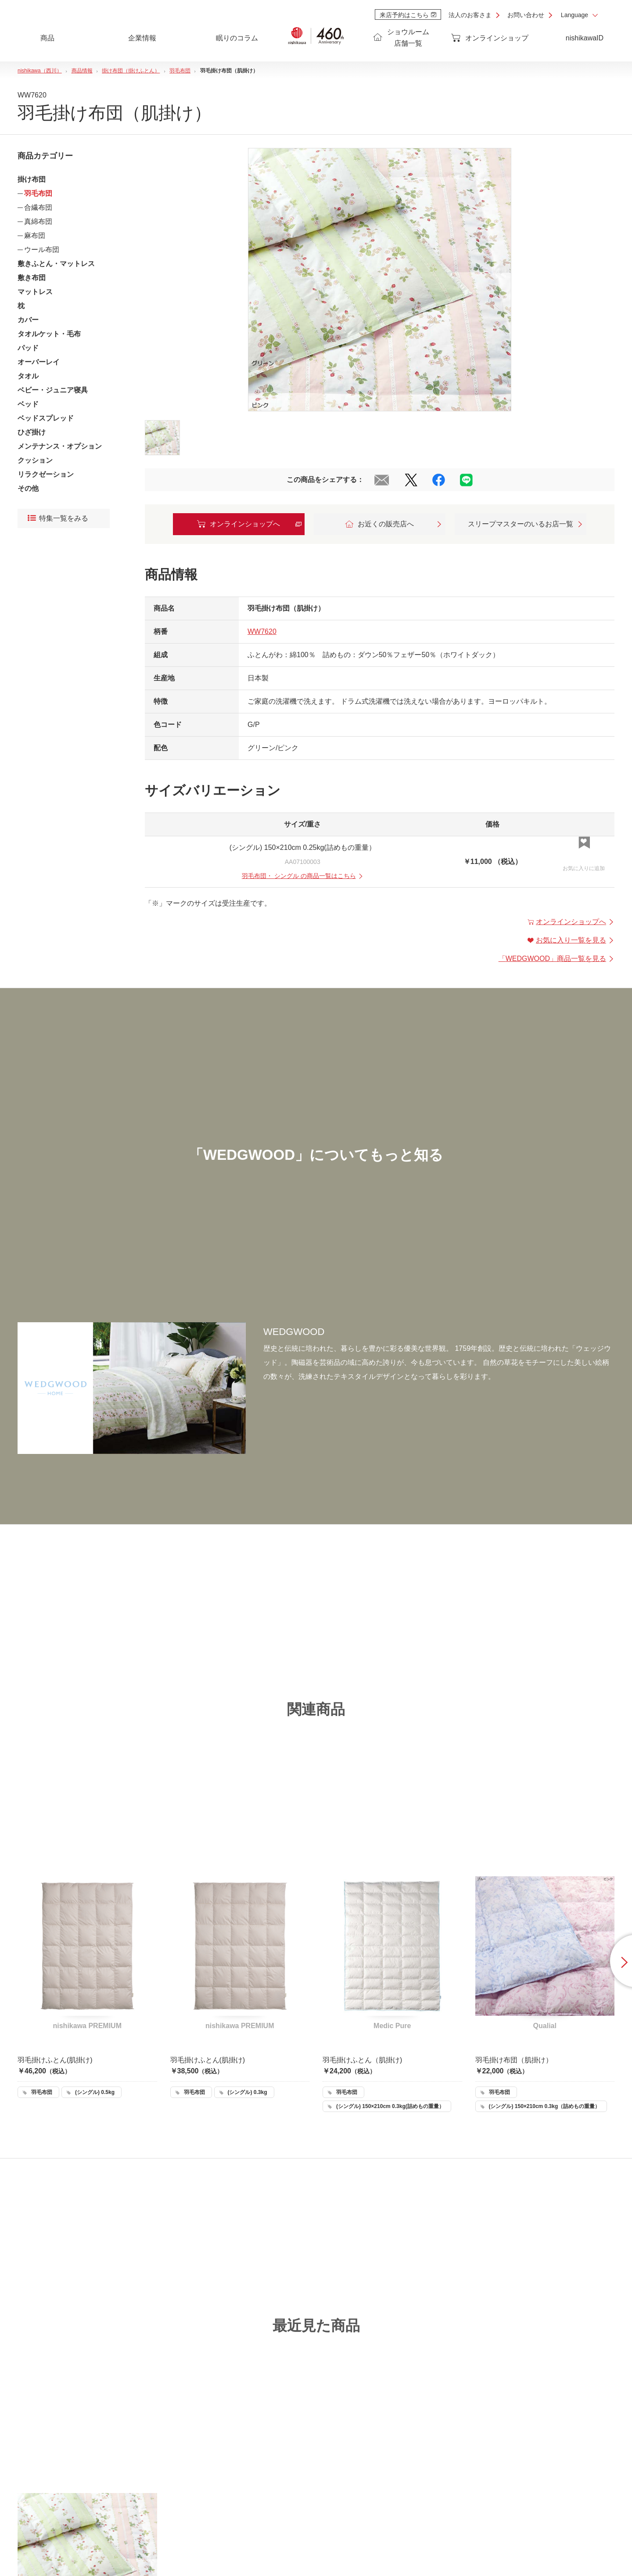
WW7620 (262, 631)
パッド (28, 348)
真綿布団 (38, 221)
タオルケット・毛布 (49, 334)
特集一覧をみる (58, 518)
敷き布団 (32, 277)
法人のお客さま (470, 14)
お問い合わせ (525, 14)
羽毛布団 (38, 193)
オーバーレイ (39, 362)
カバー (28, 320)
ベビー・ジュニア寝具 (53, 390)
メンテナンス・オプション (60, 446)
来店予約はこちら (408, 14)
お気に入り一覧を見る (571, 940)
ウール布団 (41, 249)
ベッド (28, 404)
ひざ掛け (32, 432)
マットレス (35, 291)
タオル (28, 376)
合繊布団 (38, 207)
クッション (35, 460)
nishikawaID (584, 38)
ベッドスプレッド (46, 418)
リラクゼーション (46, 474)
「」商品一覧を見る (556, 958)
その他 (28, 488)
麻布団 (34, 235)
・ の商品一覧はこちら (302, 875)
